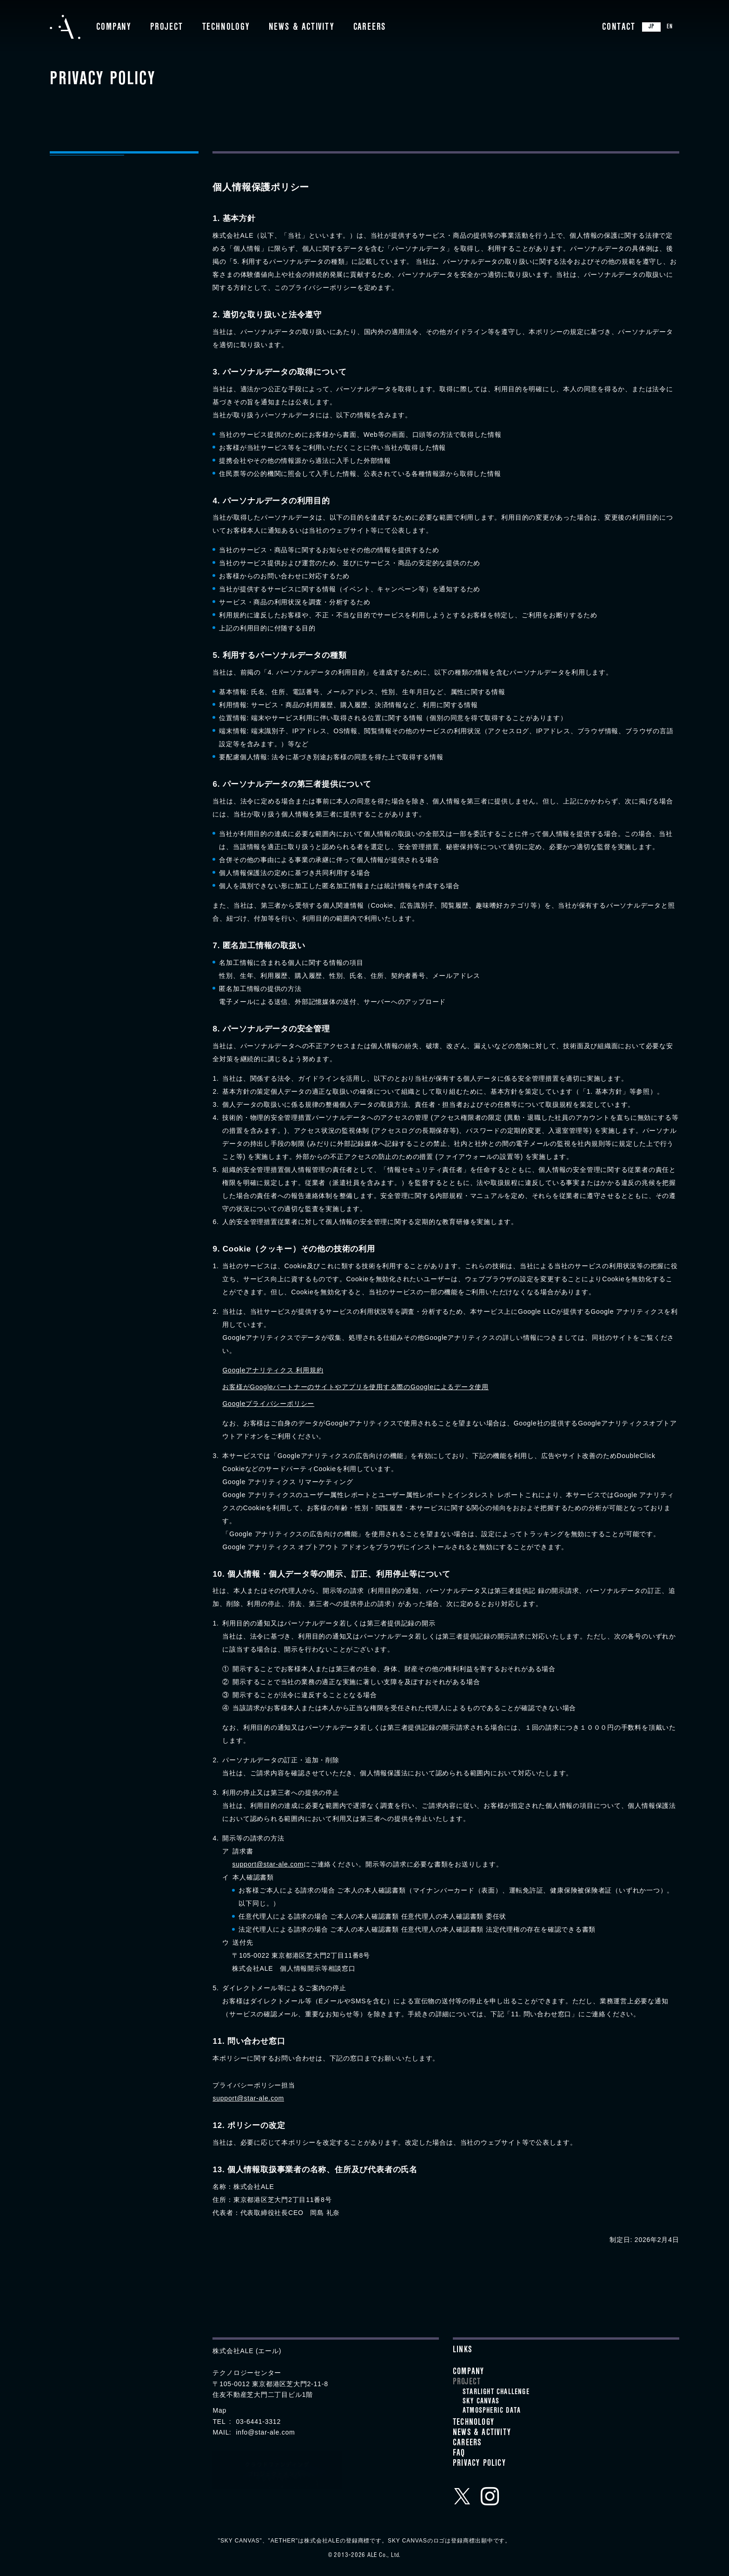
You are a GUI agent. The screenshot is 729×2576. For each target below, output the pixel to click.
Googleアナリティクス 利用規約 (272, 1370)
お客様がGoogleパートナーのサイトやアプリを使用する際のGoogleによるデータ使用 (355, 1387)
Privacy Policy (479, 2464)
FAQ (459, 2454)
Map (219, 2410)
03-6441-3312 (258, 2421)
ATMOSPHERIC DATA (492, 2411)
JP (651, 27)
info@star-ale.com (265, 2432)
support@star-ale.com (268, 1864)
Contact (619, 28)
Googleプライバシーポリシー (268, 1403)
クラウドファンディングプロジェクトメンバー (277, 2470)
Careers (369, 28)
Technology (226, 28)
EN (670, 27)
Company (113, 28)
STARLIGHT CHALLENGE (496, 2393)
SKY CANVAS (481, 2402)
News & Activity (301, 28)
